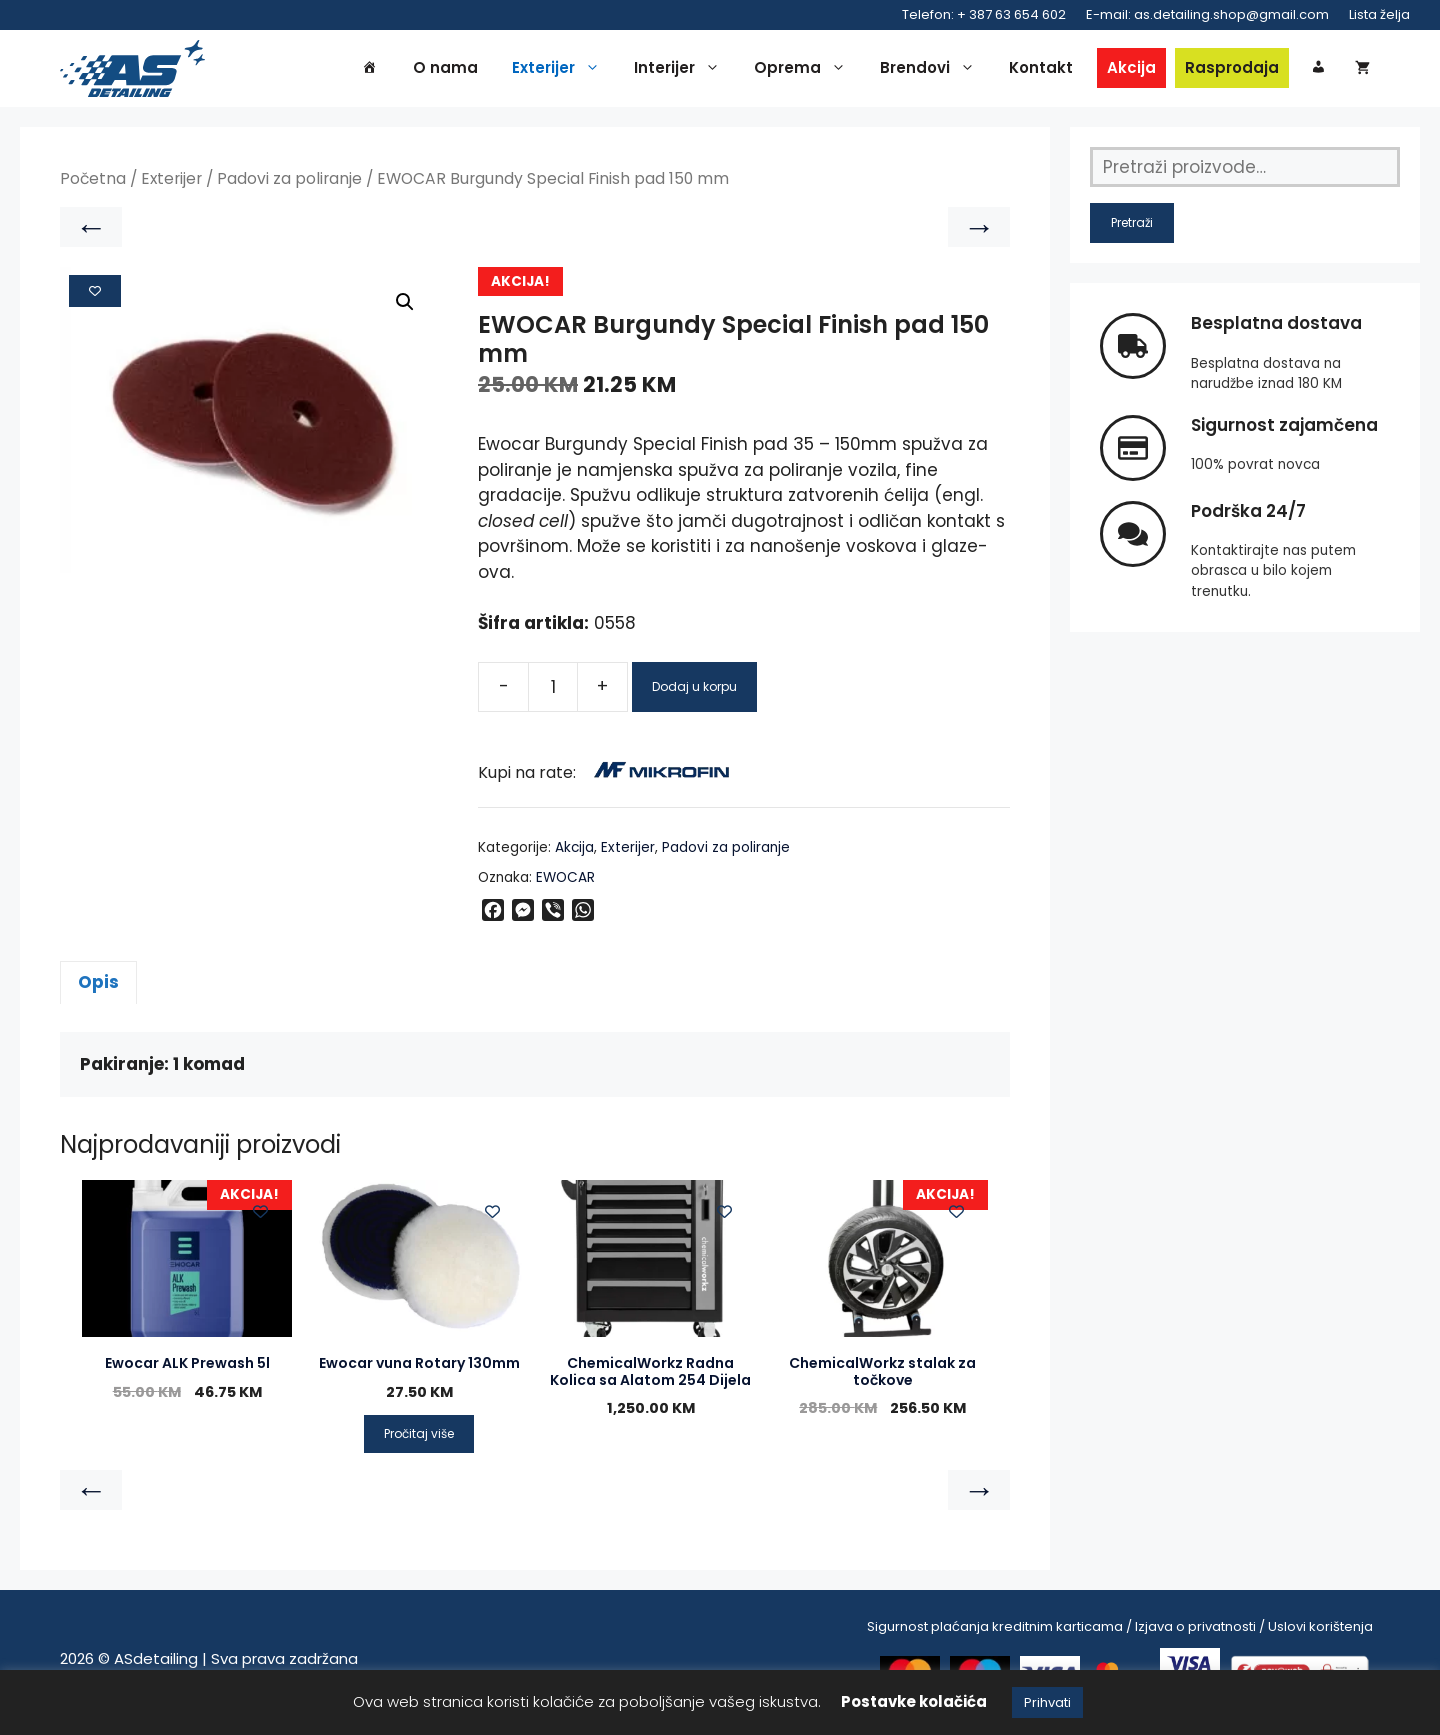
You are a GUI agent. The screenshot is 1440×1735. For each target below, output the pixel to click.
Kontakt (1041, 71)
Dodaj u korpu (694, 693)
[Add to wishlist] (95, 298)
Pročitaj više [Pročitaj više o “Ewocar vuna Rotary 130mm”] (419, 1440)
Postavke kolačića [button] (914, 1701)
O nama (445, 71)
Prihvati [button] (1047, 1702)
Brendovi (932, 72)
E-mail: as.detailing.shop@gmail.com (1207, 14)
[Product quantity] (553, 694)
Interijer (682, 72)
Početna (93, 186)
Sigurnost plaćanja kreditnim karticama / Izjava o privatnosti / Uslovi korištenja (1120, 1633)
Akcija (1131, 71)
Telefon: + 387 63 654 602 (984, 14)
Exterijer (561, 72)
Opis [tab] (98, 989)
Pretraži (1132, 230)
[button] (405, 309)
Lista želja (1379, 14)
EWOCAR (565, 885)
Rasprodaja (1232, 71)
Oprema (805, 72)
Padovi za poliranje (289, 186)
